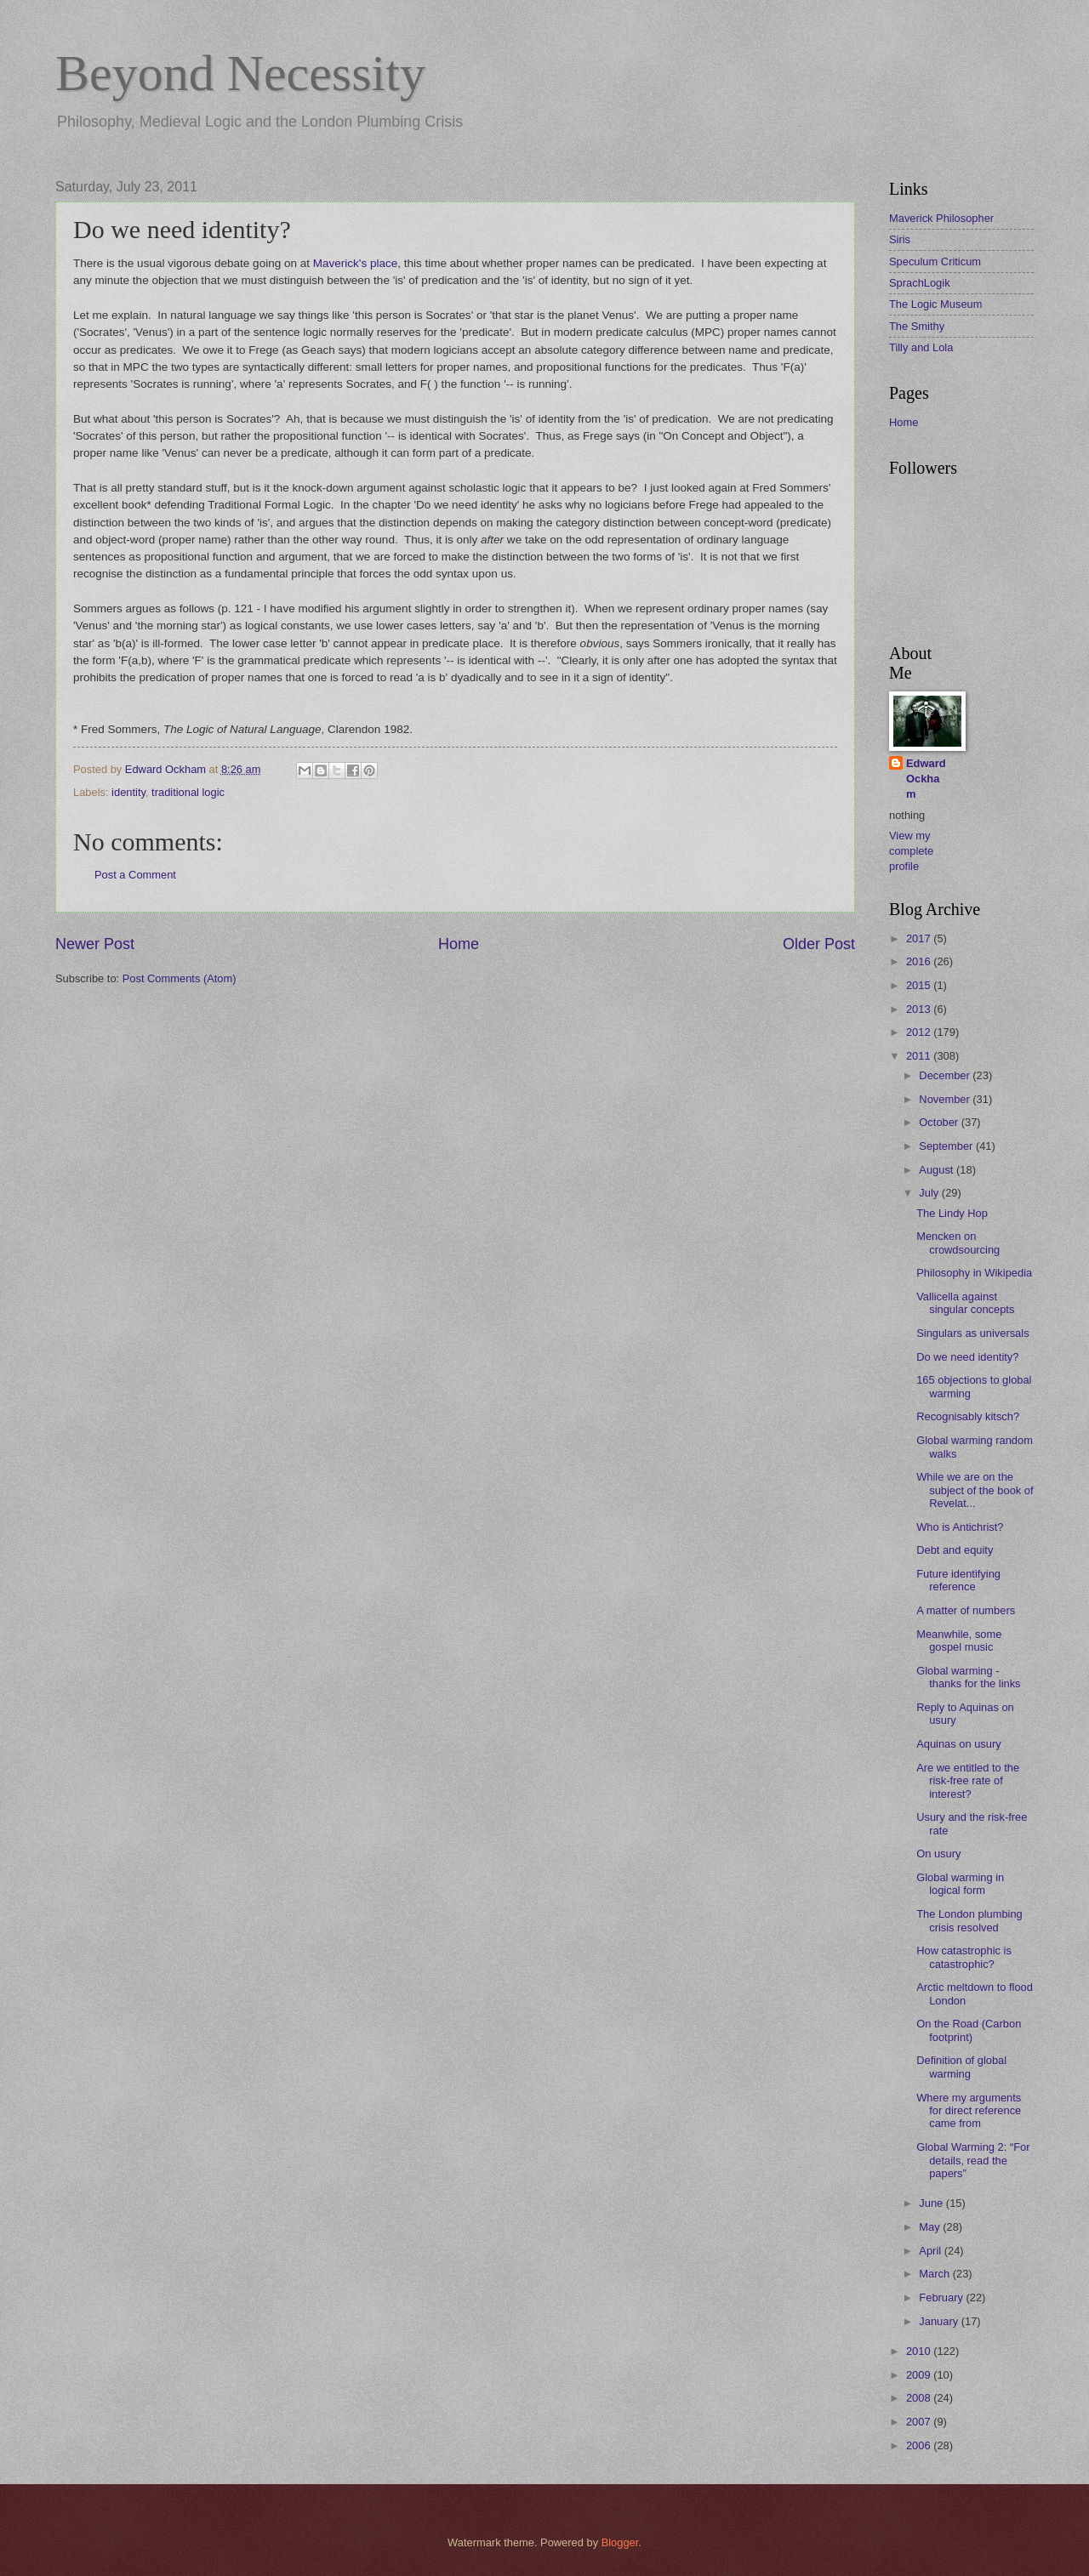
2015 (919, 985)
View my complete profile (911, 851)
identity (128, 792)
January (940, 2321)
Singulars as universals (972, 1333)
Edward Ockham (926, 778)
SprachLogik (919, 282)
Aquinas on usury (958, 1743)
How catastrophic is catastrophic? (964, 1957)
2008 (919, 2397)
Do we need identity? (967, 1357)
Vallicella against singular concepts (965, 1303)
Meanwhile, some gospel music (958, 1640)
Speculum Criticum (935, 261)
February (942, 2297)
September (947, 1146)
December (945, 1075)
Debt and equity (954, 1550)
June (932, 2203)
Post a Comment (135, 874)
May (931, 2227)
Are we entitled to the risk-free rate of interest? (967, 1780)
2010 (919, 2351)
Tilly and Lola (921, 347)
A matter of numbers (965, 1610)
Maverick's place (355, 263)
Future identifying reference (958, 1580)
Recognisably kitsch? (967, 1416)
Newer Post (94, 943)
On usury (938, 1853)
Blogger (620, 2542)
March (935, 2273)
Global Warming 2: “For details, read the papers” (972, 2160)
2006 (919, 2445)
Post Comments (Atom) (180, 978)
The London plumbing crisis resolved (969, 1920)
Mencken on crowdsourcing (958, 1242)
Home (458, 943)
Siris (899, 239)
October (940, 1122)
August (937, 1169)
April (931, 2250)
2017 (919, 938)
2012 (919, 1032)
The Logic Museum (936, 304)
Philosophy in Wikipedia (974, 1272)
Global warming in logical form (960, 1883)
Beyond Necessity (240, 73)
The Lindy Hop (952, 1213)
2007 (919, 2421)
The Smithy (916, 326)
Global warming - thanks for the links (968, 1677)
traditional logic (188, 792)
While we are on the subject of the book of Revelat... (974, 1490)
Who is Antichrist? (959, 1527)
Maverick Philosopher (941, 218)
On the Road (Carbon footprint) (968, 2030)
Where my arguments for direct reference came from (968, 2110)
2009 (919, 2374)
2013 (919, 1009)
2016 (919, 961)
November (945, 1099)
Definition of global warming (961, 2066)
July (930, 1192)
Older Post (819, 943)
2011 (919, 1055)
